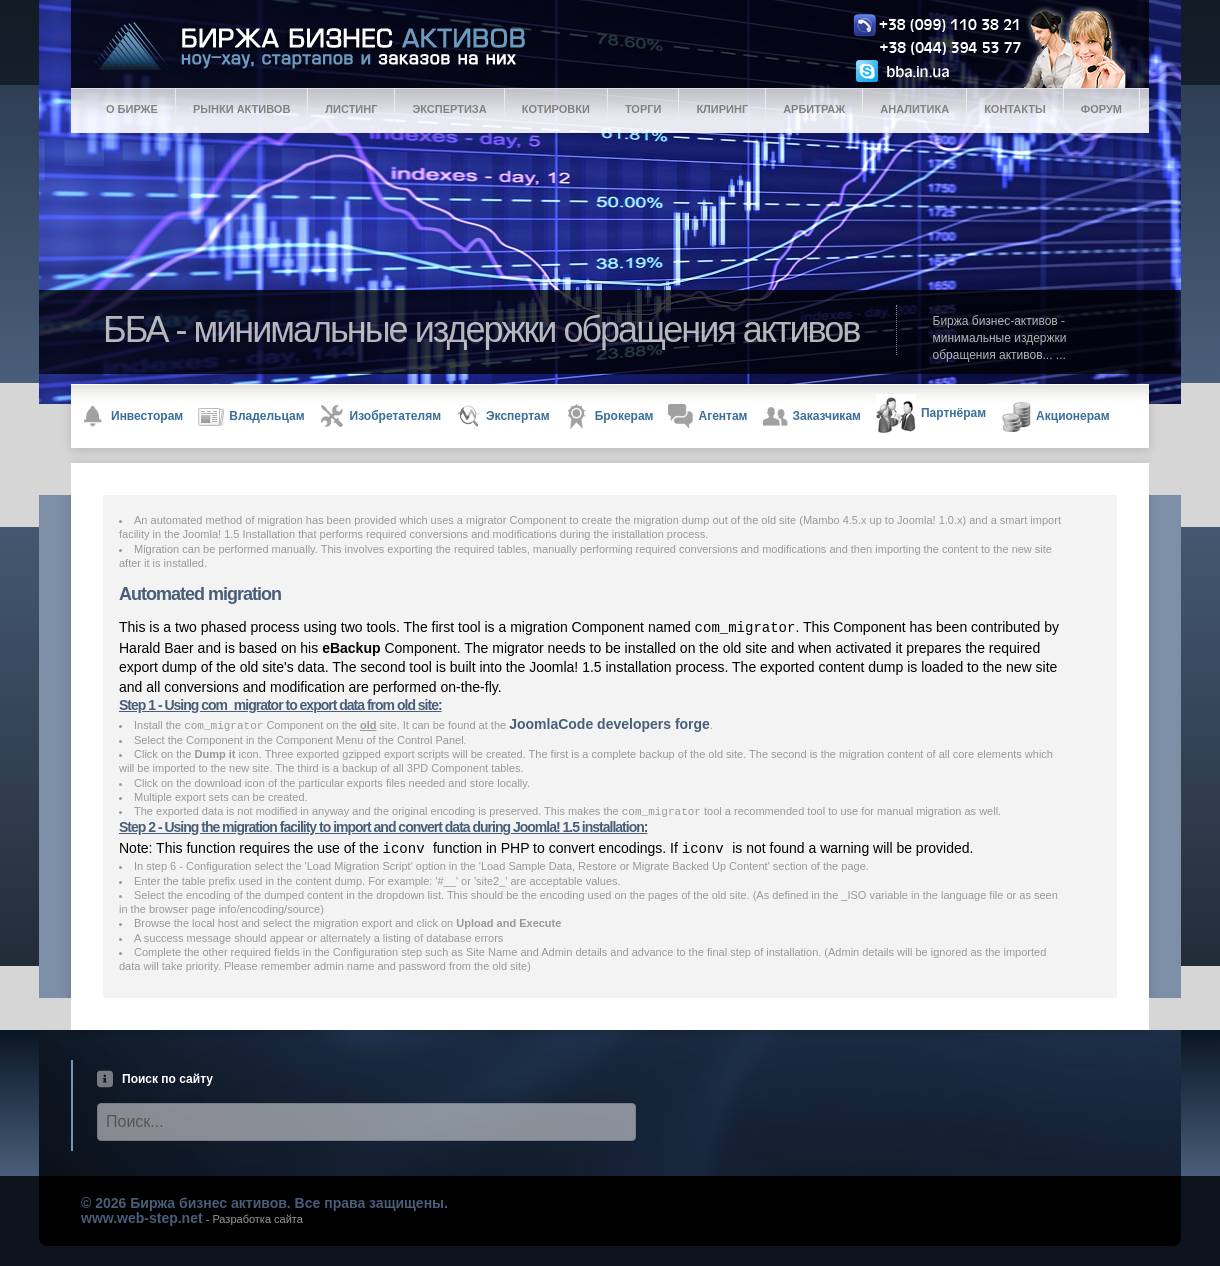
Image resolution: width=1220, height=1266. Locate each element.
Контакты (1015, 109)
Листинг (351, 109)
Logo (626, 46)
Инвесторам (132, 416)
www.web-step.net (142, 1218)
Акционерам (1055, 417)
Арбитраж (814, 109)
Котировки (556, 109)
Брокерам (609, 416)
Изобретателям (380, 416)
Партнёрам (931, 414)
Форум (1101, 109)
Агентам (707, 416)
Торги (643, 109)
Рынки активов (241, 109)
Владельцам (251, 417)
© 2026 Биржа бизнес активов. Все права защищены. (264, 1203)
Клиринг (722, 109)
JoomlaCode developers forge (609, 724)
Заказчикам (812, 416)
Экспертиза (449, 109)
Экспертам (503, 416)
